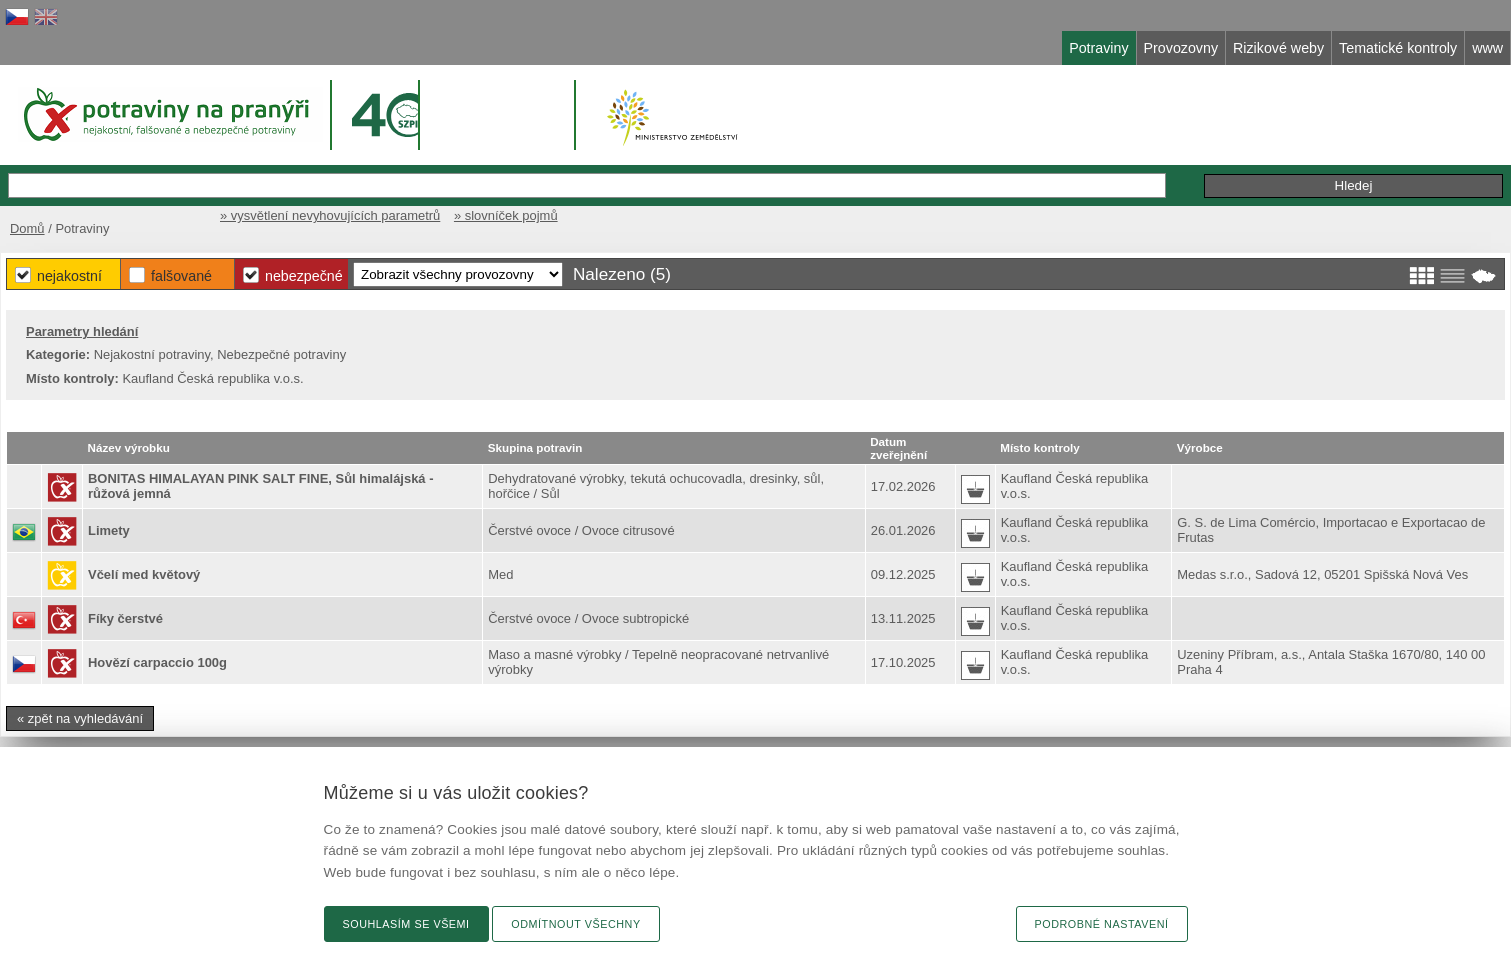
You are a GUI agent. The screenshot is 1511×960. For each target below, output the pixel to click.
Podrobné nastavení (1102, 924)
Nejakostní (69, 276)
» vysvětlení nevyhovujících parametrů (330, 215)
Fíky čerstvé (125, 618)
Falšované (181, 276)
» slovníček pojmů (506, 215)
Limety (109, 530)
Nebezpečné (304, 276)
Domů (27, 228)
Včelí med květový (144, 574)
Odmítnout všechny (575, 924)
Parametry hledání (82, 331)
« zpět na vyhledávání (80, 718)
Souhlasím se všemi (406, 924)
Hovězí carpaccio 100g (157, 662)
